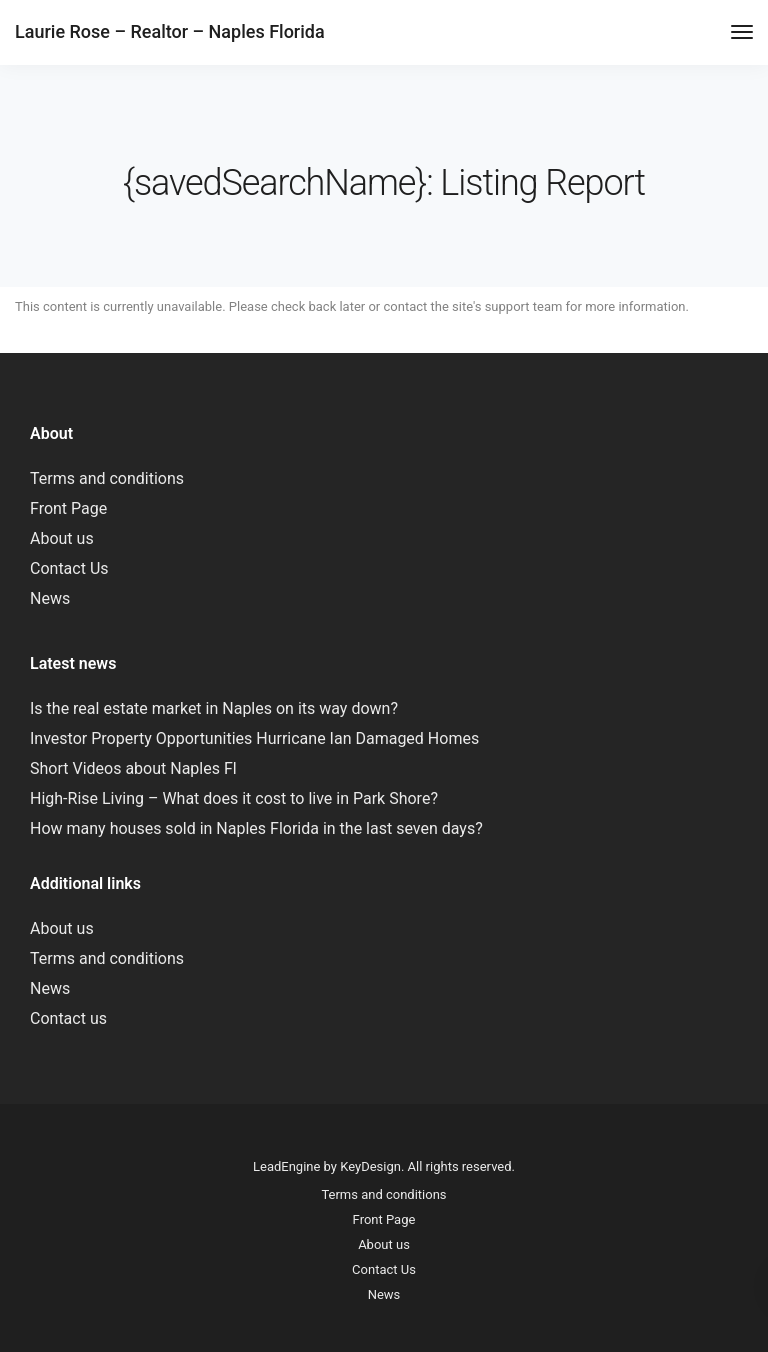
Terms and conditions (107, 478)
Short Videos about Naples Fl (133, 768)
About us (62, 538)
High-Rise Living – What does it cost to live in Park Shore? (234, 798)
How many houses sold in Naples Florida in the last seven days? (256, 828)
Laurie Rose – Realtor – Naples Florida (170, 31)
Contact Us (69, 568)
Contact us (68, 1018)
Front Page (68, 508)
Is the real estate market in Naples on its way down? (214, 708)
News (50, 598)
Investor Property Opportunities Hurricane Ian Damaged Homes (254, 738)
